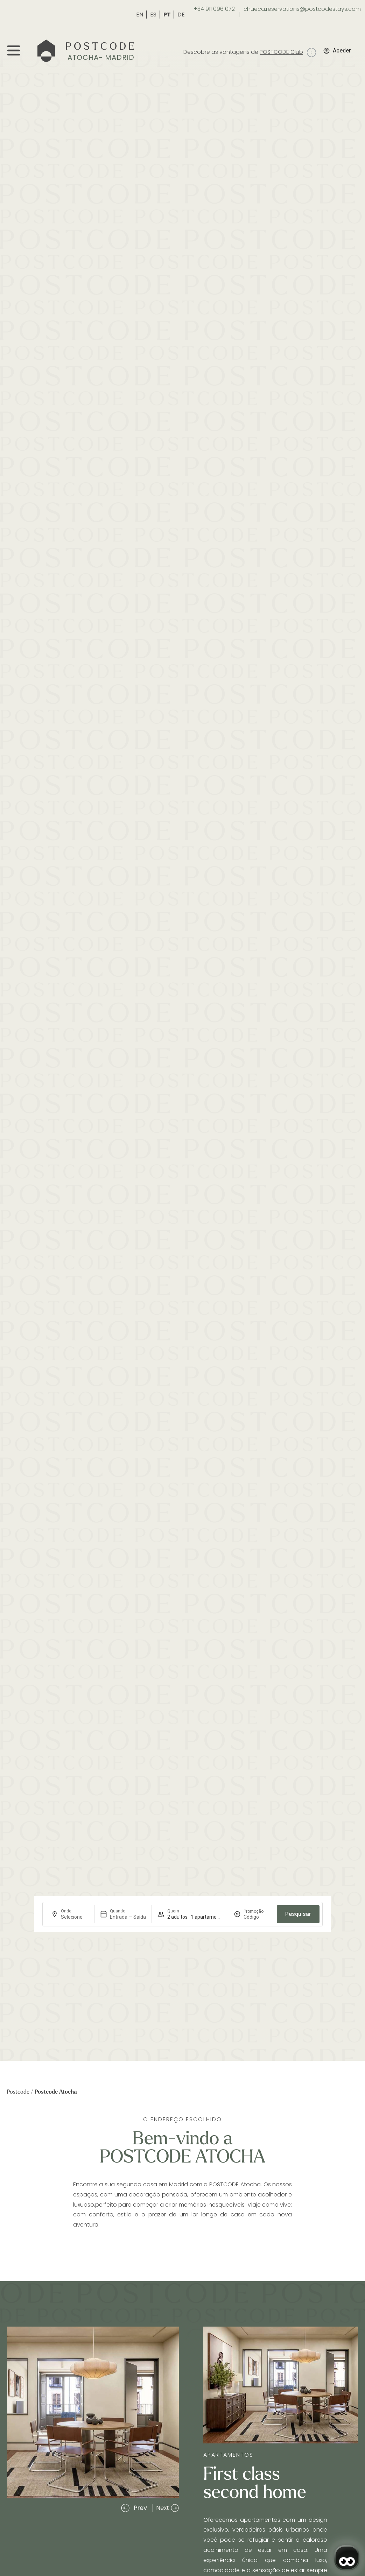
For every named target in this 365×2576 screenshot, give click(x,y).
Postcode (18, 2092)
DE (181, 14)
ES (154, 14)
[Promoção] (257, 1917)
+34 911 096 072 (214, 9)
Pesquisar (298, 1914)
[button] (134, 2508)
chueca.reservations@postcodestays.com (302, 9)
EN (140, 14)
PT (167, 14)
